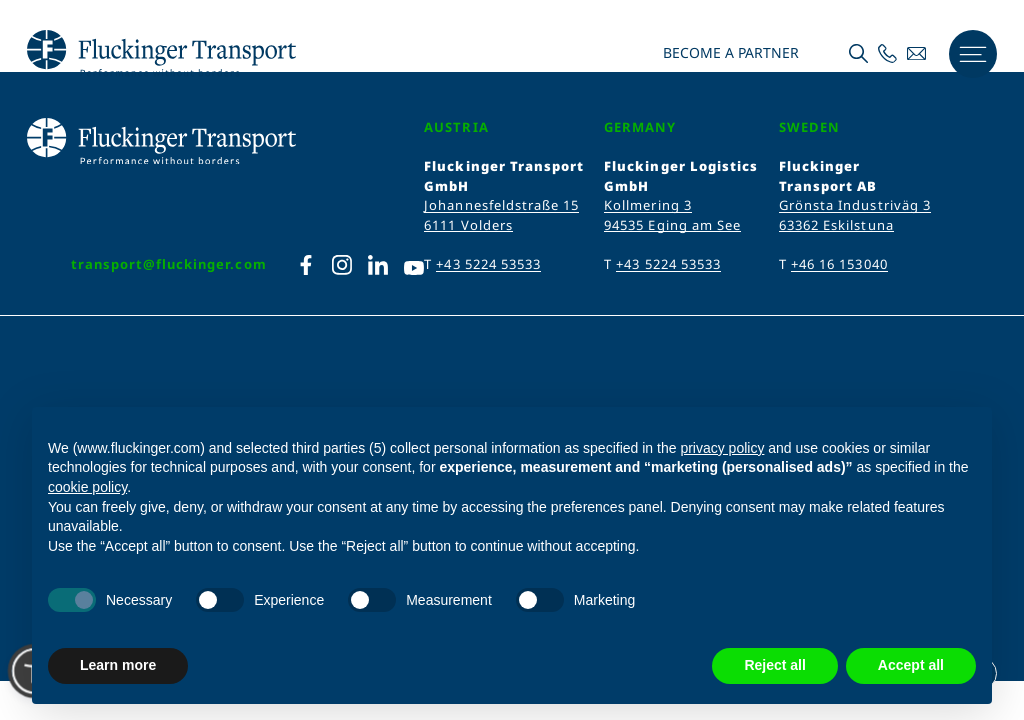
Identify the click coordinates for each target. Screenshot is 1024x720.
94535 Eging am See (672, 225)
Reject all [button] (774, 665)
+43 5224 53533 (488, 264)
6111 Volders (468, 225)
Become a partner (729, 53)
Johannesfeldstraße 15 (501, 205)
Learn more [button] (118, 665)
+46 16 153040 (839, 264)
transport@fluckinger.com (169, 264)
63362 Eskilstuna (836, 225)
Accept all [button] (911, 665)
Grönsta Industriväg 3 (855, 205)
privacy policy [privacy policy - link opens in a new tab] (722, 448)
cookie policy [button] (87, 487)
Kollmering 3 (647, 205)
